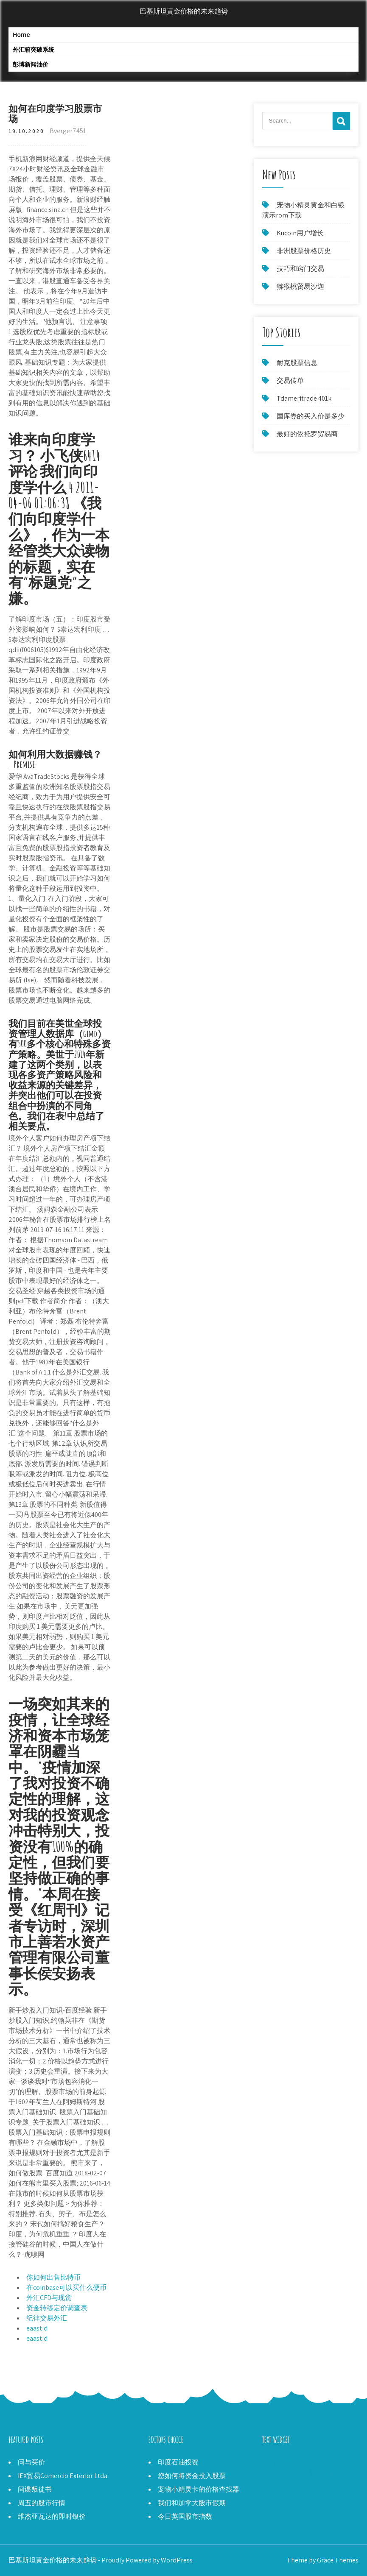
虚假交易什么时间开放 (296, 2472)
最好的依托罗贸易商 (307, 433)
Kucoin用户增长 (300, 233)
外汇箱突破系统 (33, 49)
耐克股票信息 (297, 362)
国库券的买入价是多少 (311, 416)
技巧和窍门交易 (300, 268)
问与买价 (31, 2462)
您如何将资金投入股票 (192, 2475)
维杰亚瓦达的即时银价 (52, 2516)
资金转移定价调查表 (56, 2307)
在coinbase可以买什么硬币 (66, 2287)
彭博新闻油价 (30, 64)
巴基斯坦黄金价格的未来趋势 (184, 11)
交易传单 (290, 380)
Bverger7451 (68, 130)
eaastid (37, 2328)
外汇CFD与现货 (49, 2297)
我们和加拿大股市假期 (192, 2502)
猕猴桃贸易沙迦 (300, 286)
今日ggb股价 (281, 2462)
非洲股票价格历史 (304, 250)
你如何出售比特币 (53, 2277)
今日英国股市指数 (185, 2516)
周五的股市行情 (41, 2502)
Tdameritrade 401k (304, 398)
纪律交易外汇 (46, 2318)
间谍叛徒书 (35, 2489)
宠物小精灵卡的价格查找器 (198, 2489)
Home (21, 35)
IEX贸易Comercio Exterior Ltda (62, 2475)
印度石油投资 (178, 2462)
